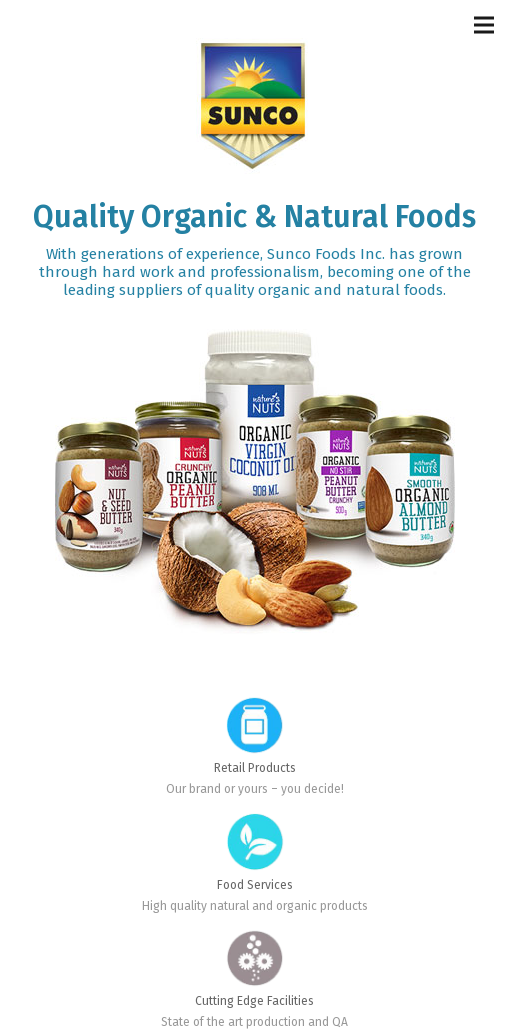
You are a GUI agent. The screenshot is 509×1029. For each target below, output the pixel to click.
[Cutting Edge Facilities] (255, 940)
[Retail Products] (255, 707)
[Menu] (484, 25)
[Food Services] (255, 823)
